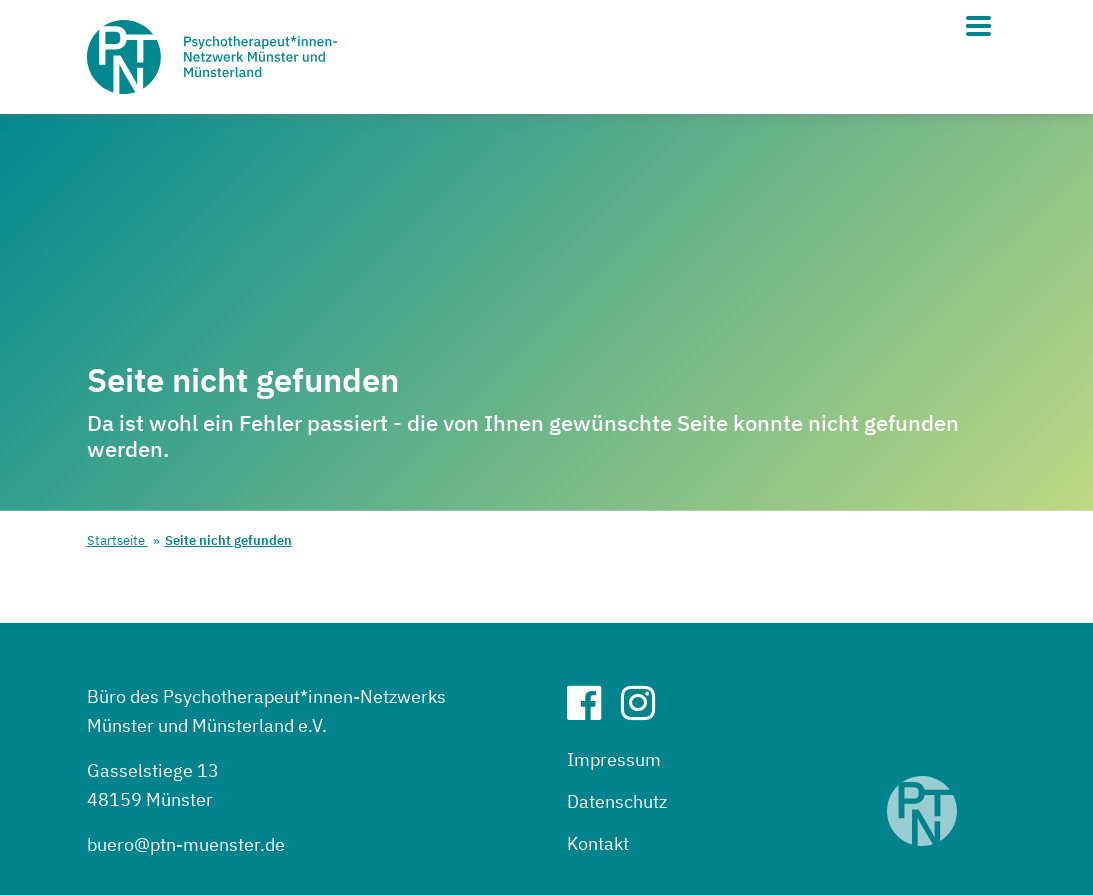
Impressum (614, 759)
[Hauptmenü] (978, 26)
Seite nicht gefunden (228, 540)
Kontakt (598, 843)
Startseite (117, 540)
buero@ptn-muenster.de (186, 844)
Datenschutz (617, 801)
